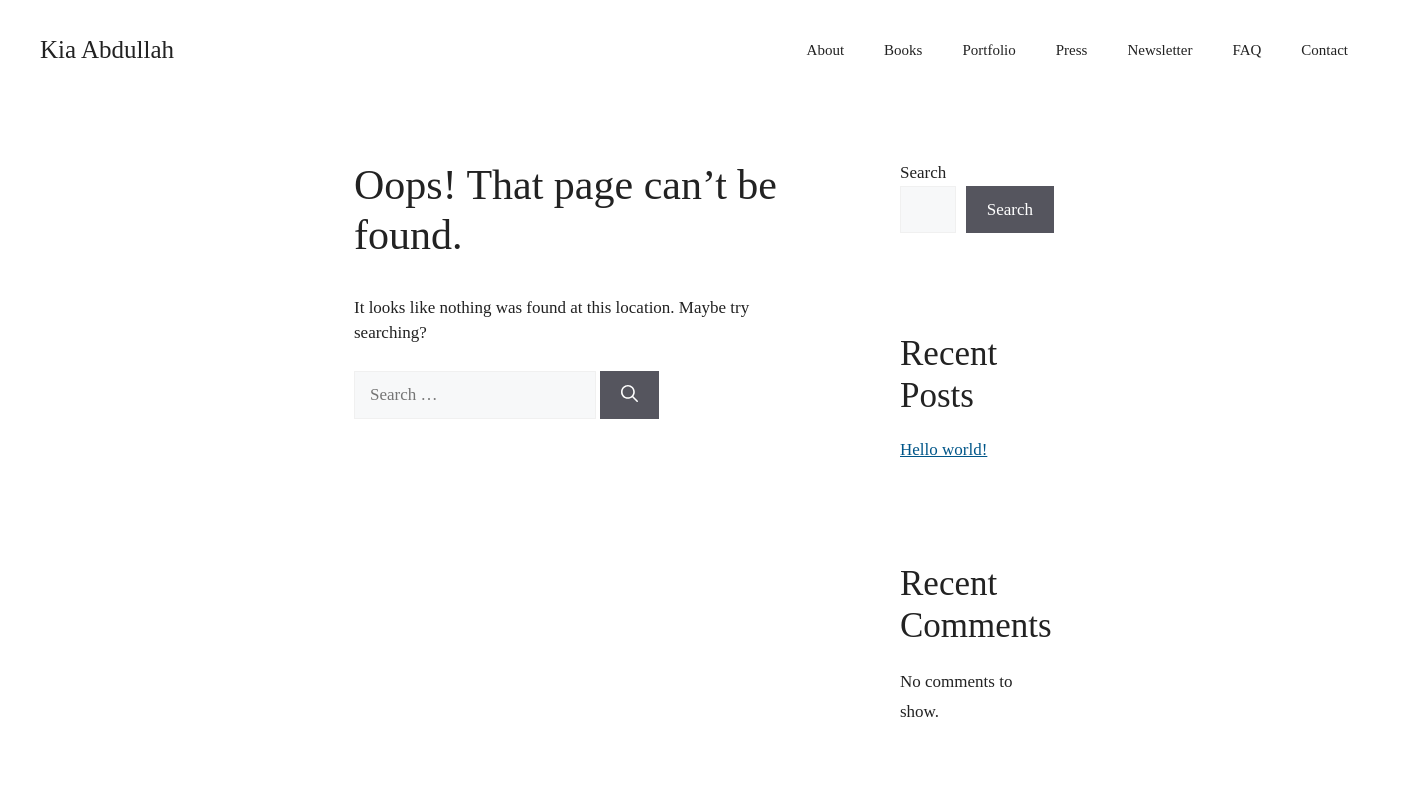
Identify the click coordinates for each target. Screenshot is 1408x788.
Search (923, 172)
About (826, 50)
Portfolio (988, 50)
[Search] (629, 395)
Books (903, 50)
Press (1072, 50)
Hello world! (943, 449)
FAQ (1246, 50)
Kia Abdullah (107, 49)
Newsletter (1159, 50)
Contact (1324, 50)
